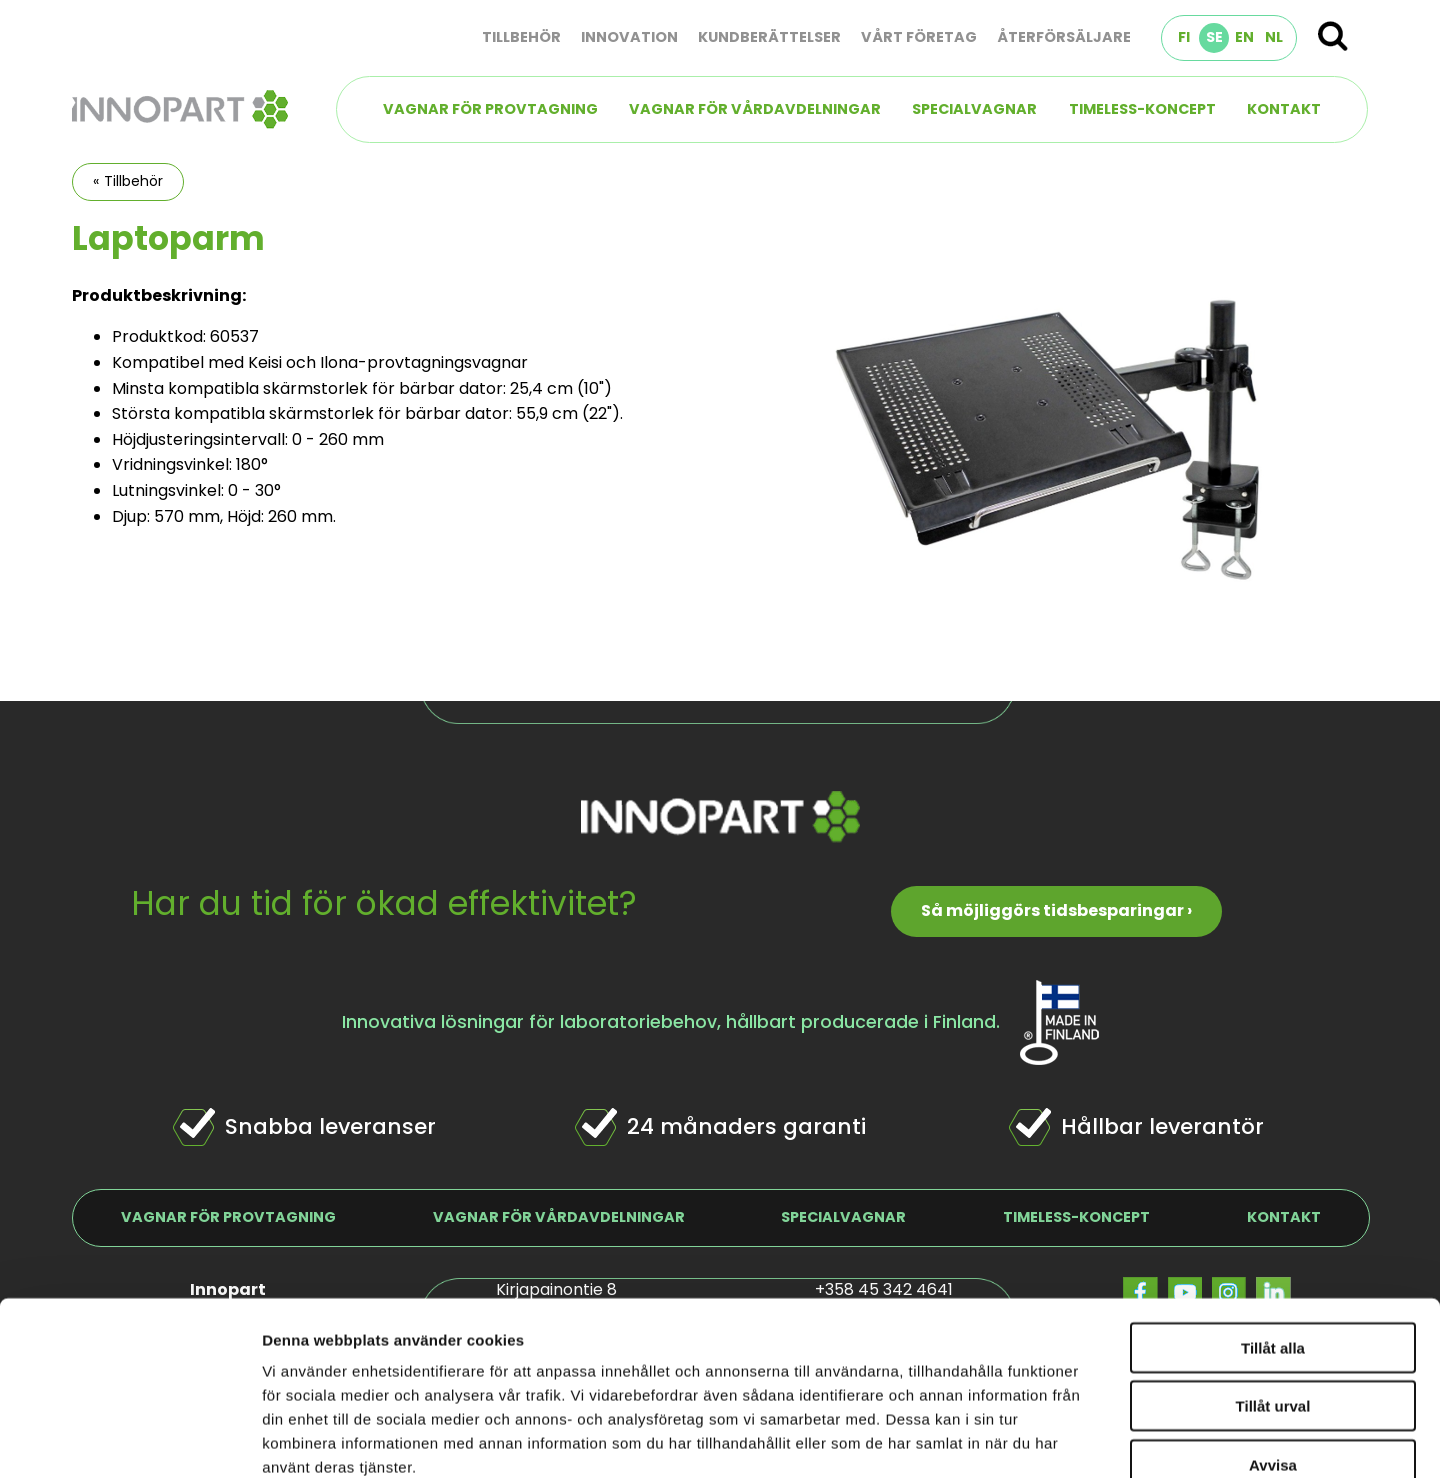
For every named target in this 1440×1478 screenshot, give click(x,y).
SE (1214, 37)
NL (1274, 37)
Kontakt (1284, 109)
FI (1184, 37)
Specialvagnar (974, 109)
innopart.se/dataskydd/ (479, 1357)
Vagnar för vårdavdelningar (755, 109)
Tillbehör (521, 37)
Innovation (629, 37)
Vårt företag (919, 37)
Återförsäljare (1064, 37)
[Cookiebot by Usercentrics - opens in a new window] (129, 1439)
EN (1244, 37)
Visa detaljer (1086, 1438)
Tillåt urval (1273, 1249)
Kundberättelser (769, 37)
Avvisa (1273, 1307)
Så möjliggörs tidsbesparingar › (1056, 910)
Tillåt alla (1273, 1190)
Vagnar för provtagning (490, 109)
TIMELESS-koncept (1142, 109)
